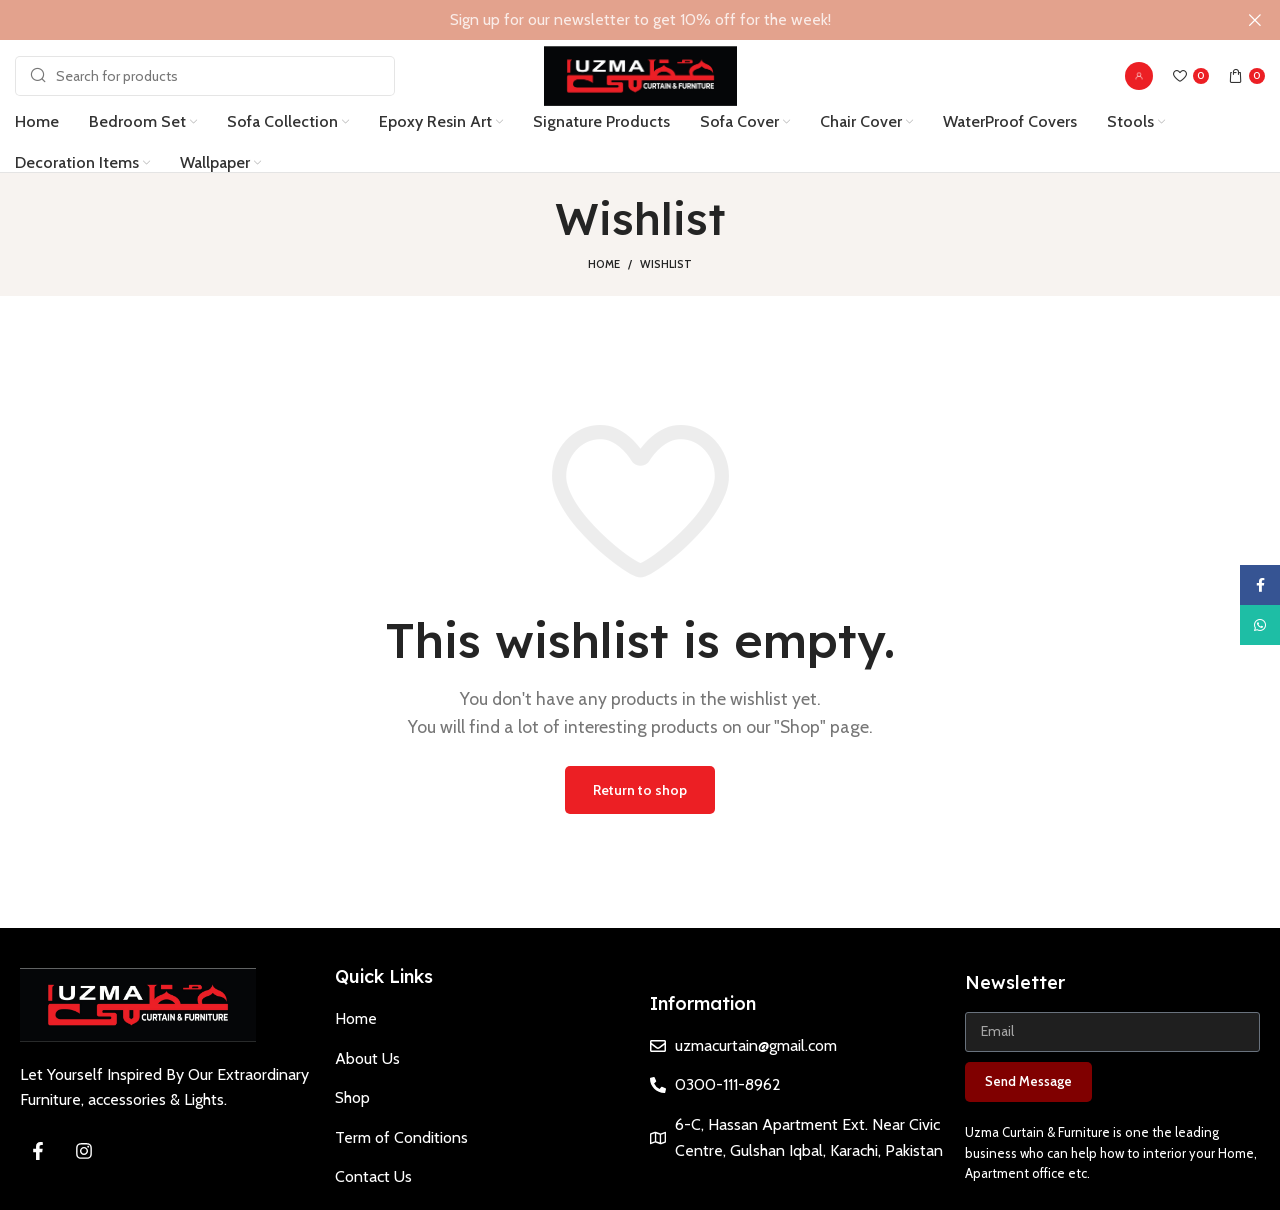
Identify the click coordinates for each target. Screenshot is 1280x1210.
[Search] (205, 75)
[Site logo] (640, 73)
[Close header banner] (1255, 20)
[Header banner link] (610, 20)
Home (604, 263)
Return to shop (640, 788)
